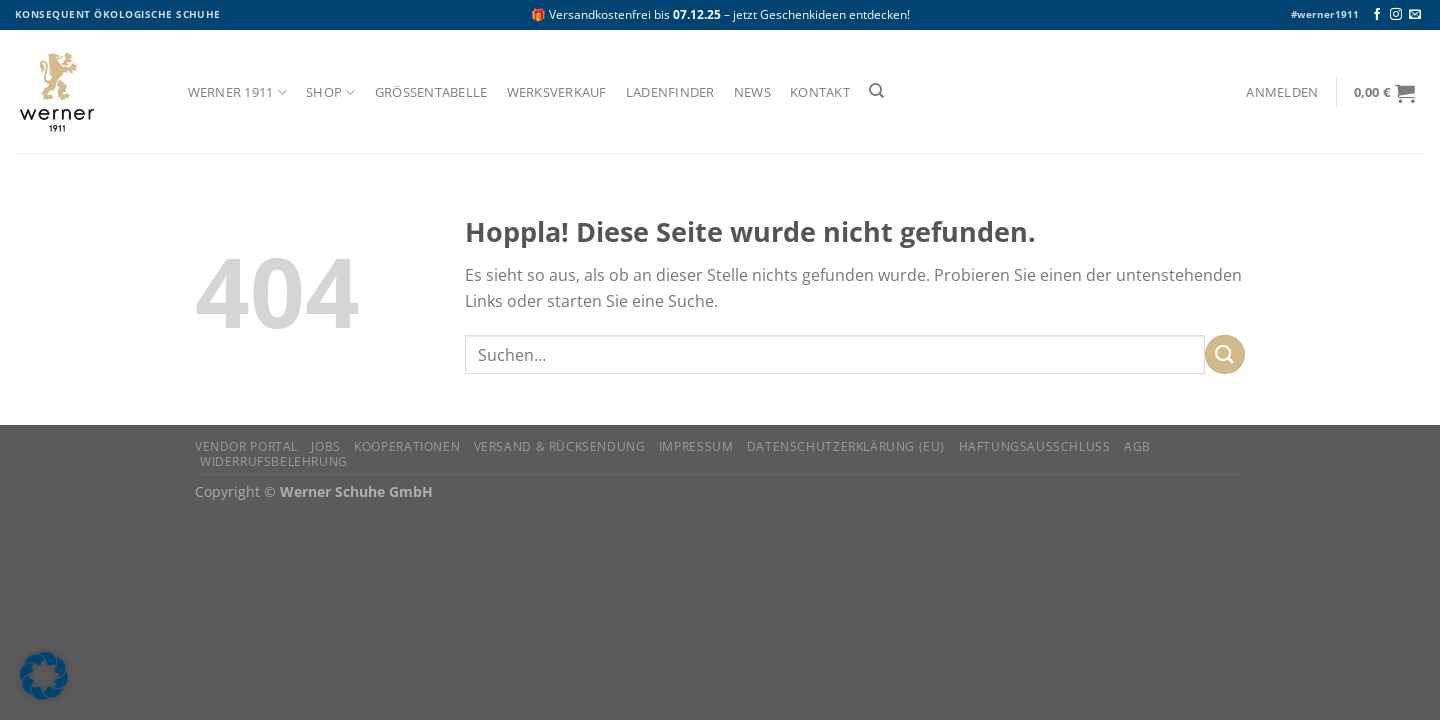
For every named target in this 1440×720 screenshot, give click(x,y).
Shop (330, 92)
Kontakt (820, 92)
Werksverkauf (557, 92)
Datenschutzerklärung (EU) (846, 446)
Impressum (696, 446)
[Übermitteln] (1225, 354)
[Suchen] (876, 91)
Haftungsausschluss (1035, 446)
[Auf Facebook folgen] (1377, 15)
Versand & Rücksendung (560, 446)
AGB (1137, 446)
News (752, 92)
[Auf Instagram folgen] (1396, 15)
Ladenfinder (670, 92)
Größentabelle (431, 92)
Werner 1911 (237, 92)
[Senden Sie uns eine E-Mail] (1415, 15)
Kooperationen (407, 446)
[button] (44, 676)
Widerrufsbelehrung (274, 461)
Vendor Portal (246, 446)
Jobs (325, 446)
